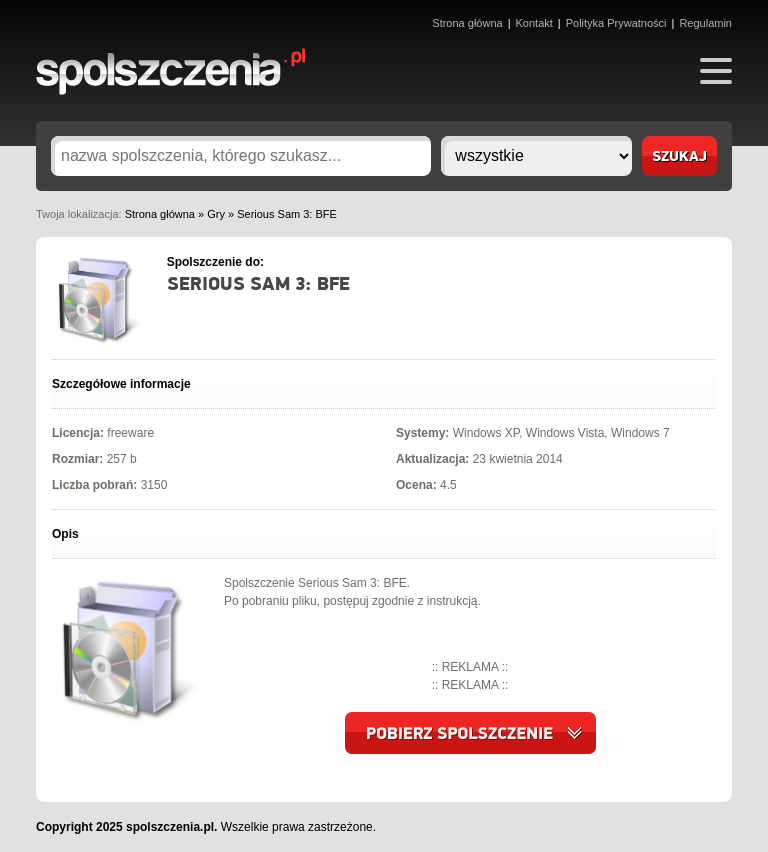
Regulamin (705, 23)
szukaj (679, 157)
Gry (216, 214)
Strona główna (467, 23)
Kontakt (534, 23)
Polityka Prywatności (616, 23)
